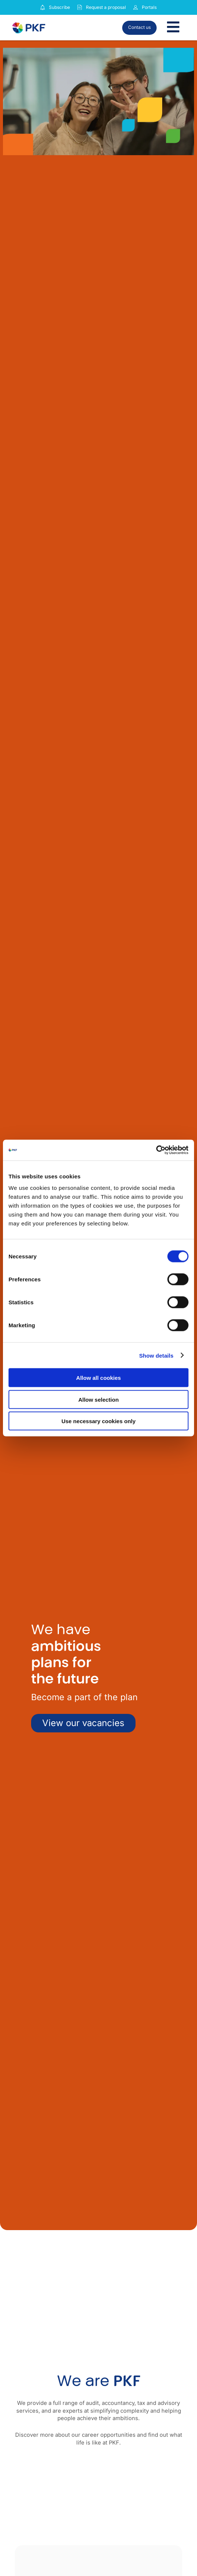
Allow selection (98, 1399)
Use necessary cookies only (98, 1421)
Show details (156, 1355)
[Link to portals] (135, 7)
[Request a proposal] (79, 7)
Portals (149, 7)
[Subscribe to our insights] (42, 7)
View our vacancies (83, 1723)
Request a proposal (106, 7)
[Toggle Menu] (173, 27)
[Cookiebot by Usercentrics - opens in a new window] (156, 1150)
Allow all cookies (98, 1378)
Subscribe (59, 7)
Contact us (139, 27)
